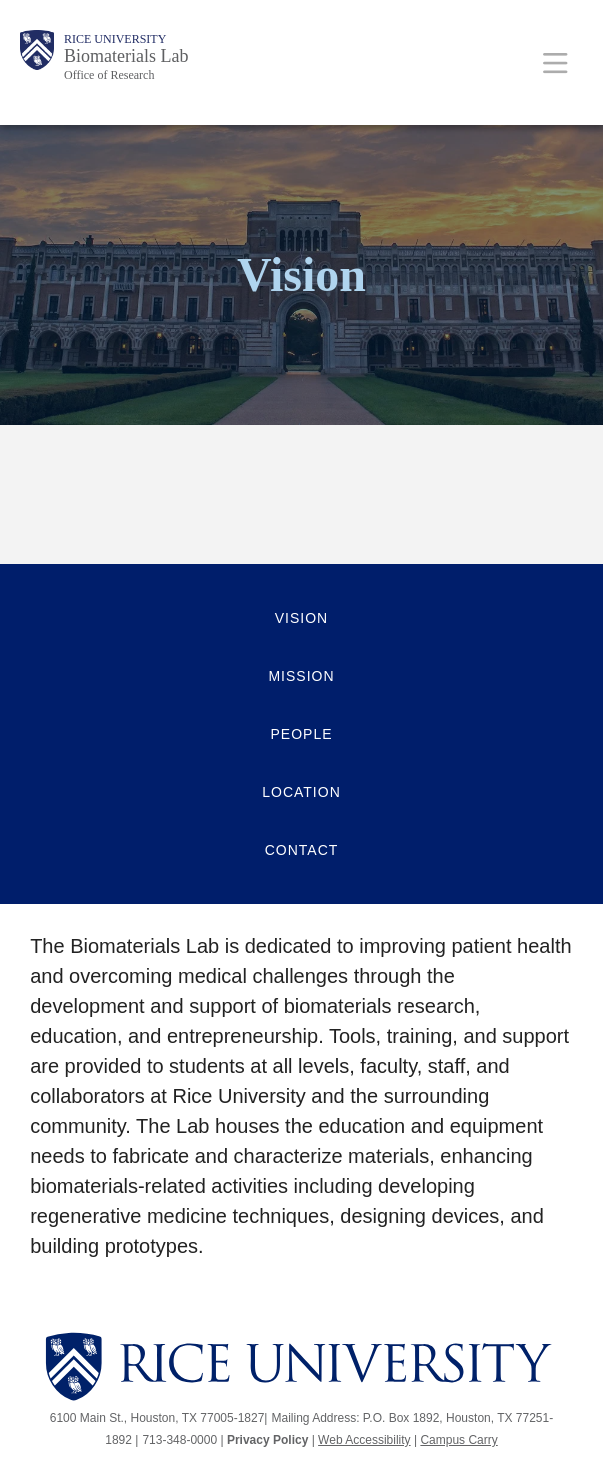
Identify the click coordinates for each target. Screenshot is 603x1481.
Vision (301, 618)
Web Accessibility (364, 1440)
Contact (302, 850)
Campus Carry (458, 1440)
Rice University (115, 39)
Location (301, 792)
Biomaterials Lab (126, 56)
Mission (301, 676)
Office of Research (109, 75)
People (301, 734)
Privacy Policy (267, 1440)
